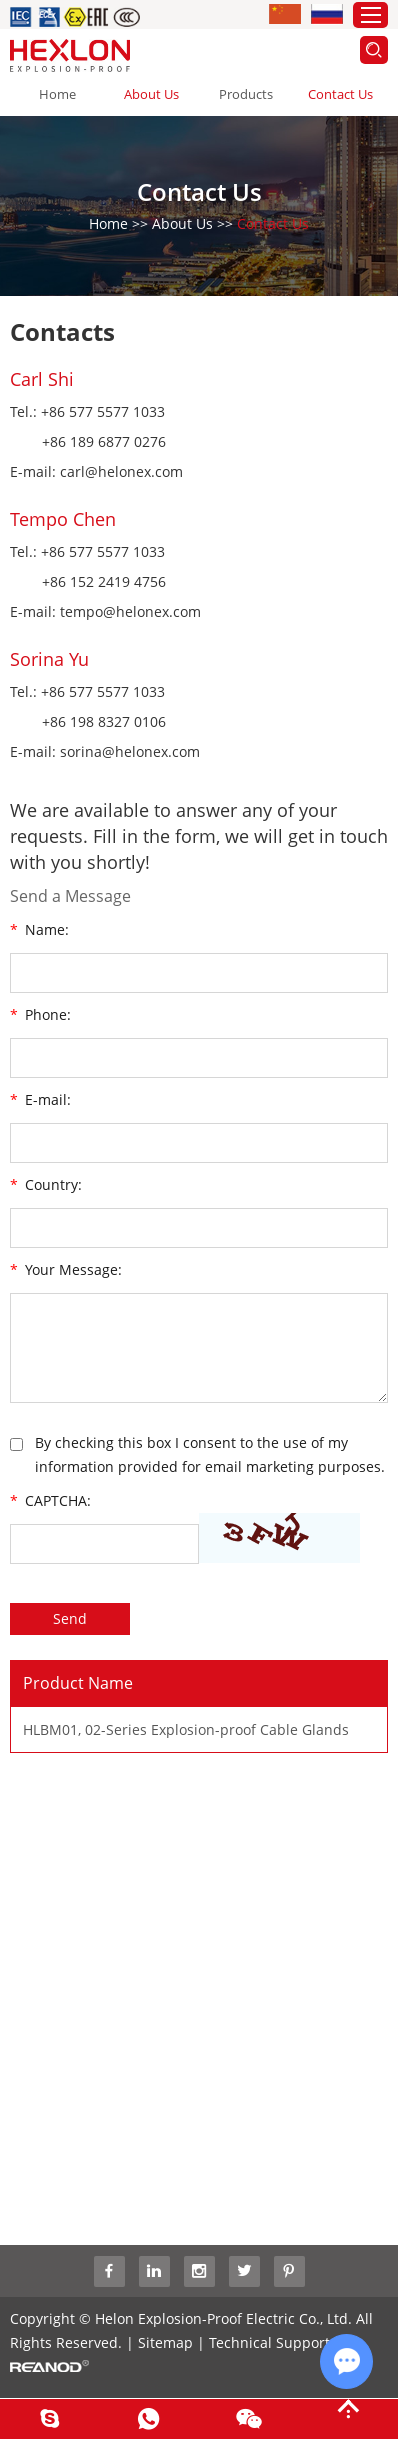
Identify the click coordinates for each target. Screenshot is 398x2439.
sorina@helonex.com (130, 751)
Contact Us (340, 94)
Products (246, 94)
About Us (151, 94)
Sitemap (165, 2342)
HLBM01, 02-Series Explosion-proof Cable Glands (186, 1729)
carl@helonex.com (121, 471)
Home (57, 94)
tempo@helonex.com (130, 611)
